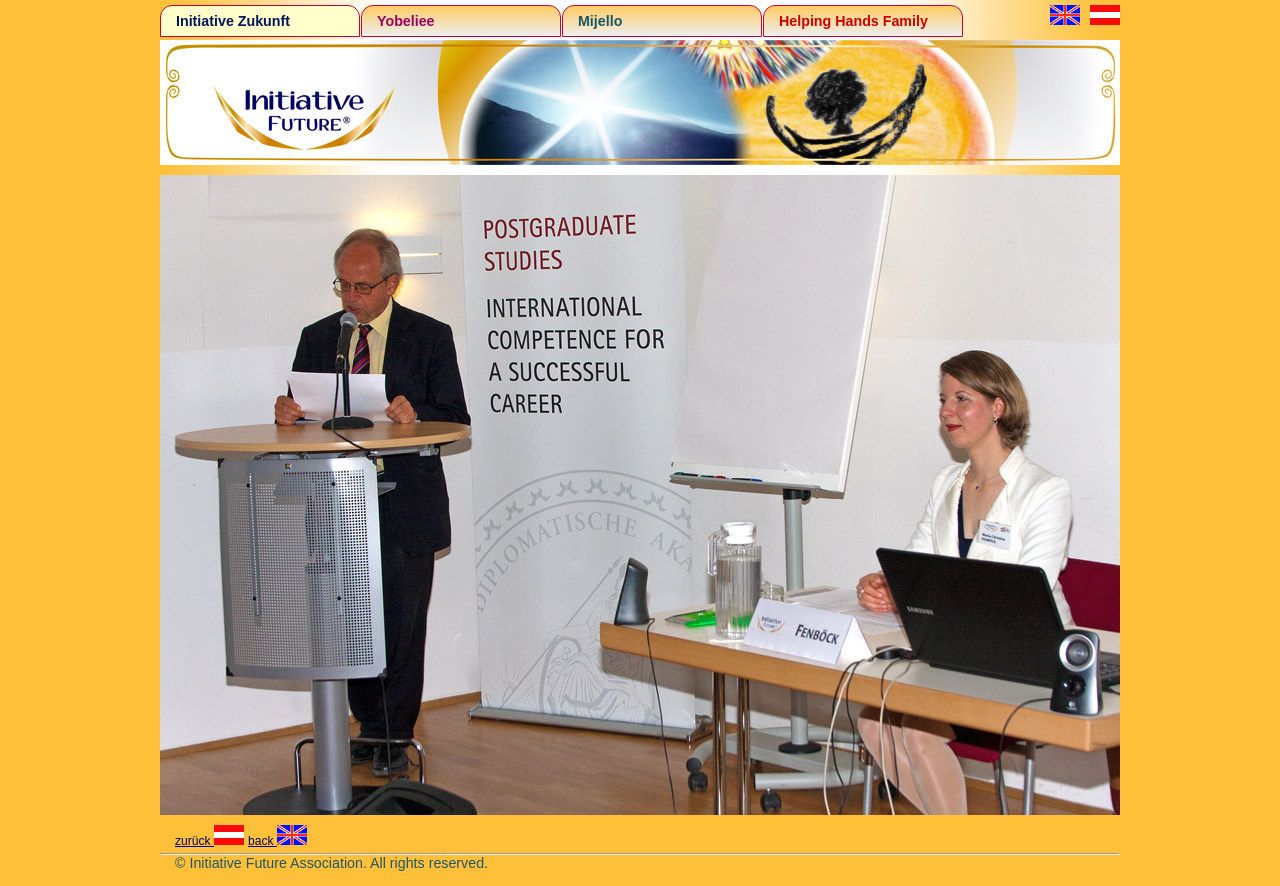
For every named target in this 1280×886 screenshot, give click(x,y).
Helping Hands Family (853, 21)
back (277, 841)
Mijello (600, 21)
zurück (209, 841)
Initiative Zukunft (233, 21)
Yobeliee (406, 21)
